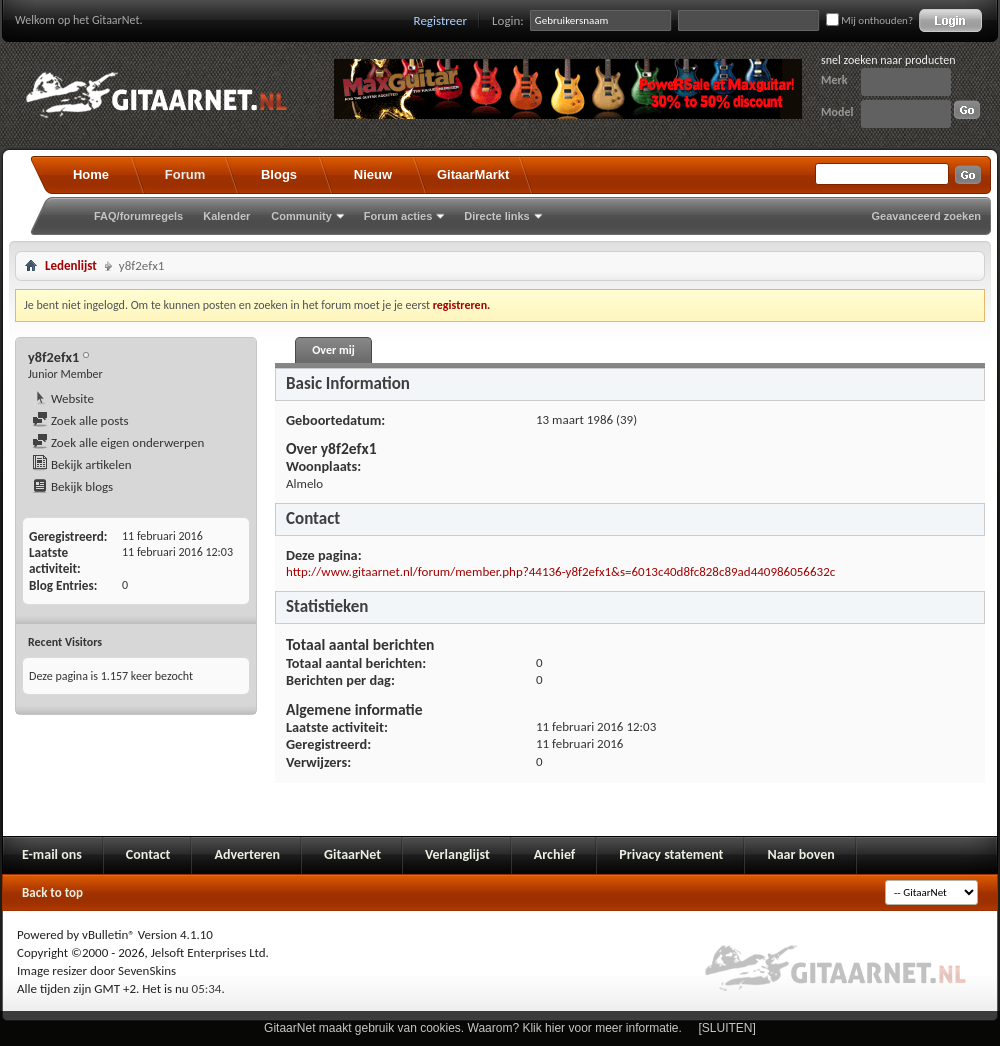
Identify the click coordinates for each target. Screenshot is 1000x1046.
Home (91, 174)
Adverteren (247, 854)
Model (837, 112)
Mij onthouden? (869, 20)
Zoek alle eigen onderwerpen (118, 442)
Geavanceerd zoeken (926, 216)
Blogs (279, 174)
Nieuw (373, 174)
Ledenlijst (71, 265)
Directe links (496, 216)
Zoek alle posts (80, 420)
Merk (834, 80)
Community (301, 216)
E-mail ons (52, 854)
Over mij (333, 350)
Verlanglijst (457, 854)
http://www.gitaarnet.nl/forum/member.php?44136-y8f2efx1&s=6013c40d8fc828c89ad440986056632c (560, 571)
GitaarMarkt (473, 174)
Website (63, 398)
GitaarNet (352, 854)
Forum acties (398, 216)
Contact (148, 854)
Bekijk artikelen (82, 464)
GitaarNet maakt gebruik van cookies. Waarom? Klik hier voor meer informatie (471, 1028)
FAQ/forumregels (138, 216)
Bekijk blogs (72, 486)
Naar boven (800, 854)
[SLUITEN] (727, 1028)
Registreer (441, 20)
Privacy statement (671, 854)
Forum (185, 174)
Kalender (226, 216)
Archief (554, 854)
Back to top (52, 892)
